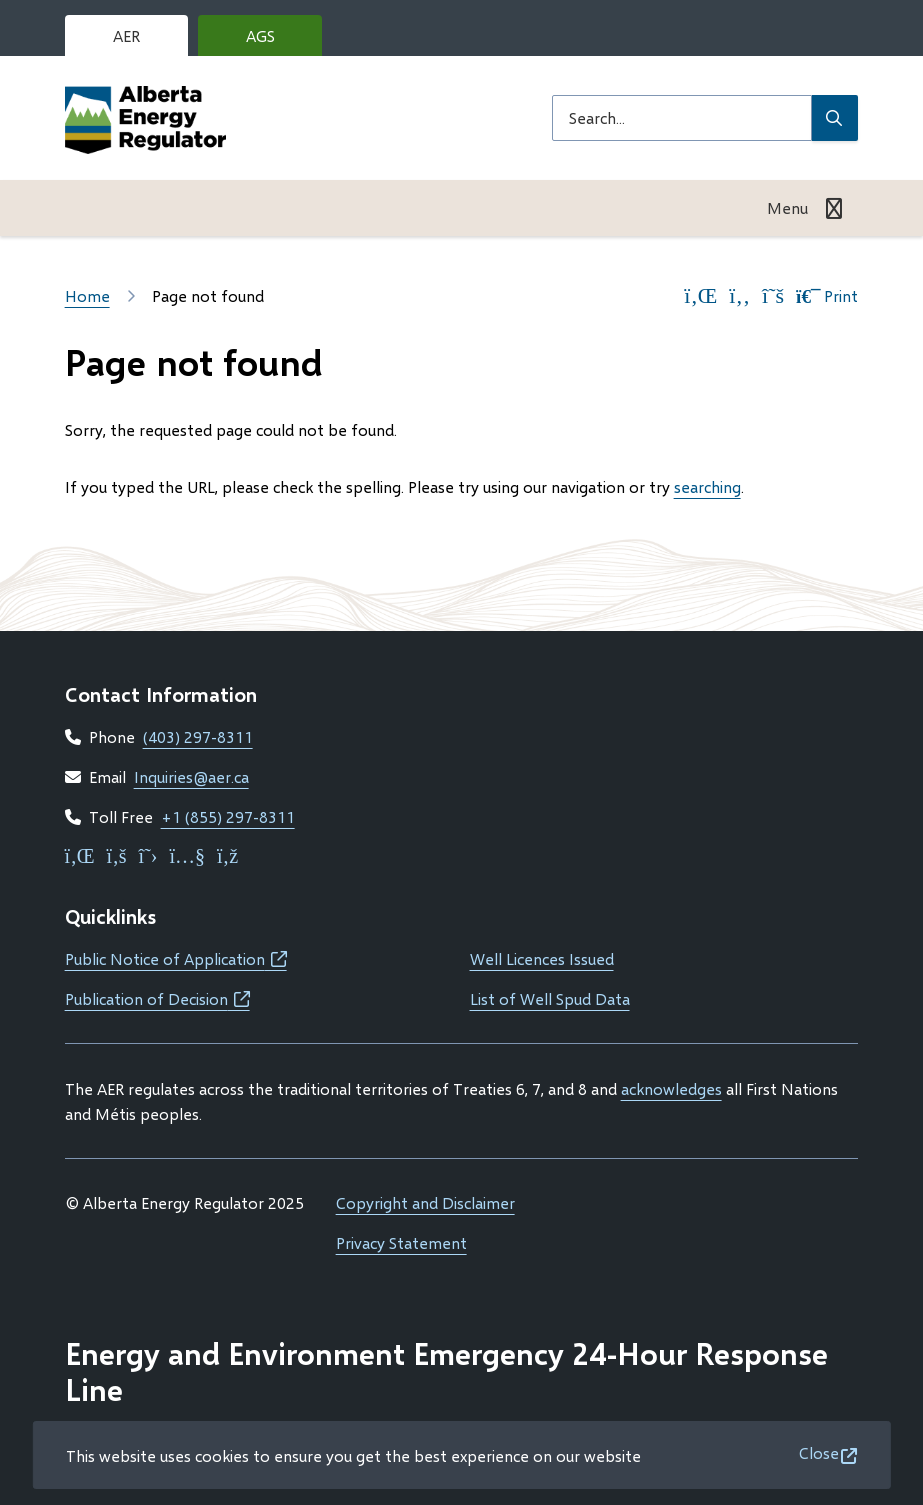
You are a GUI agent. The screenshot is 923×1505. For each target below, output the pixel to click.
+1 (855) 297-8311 (228, 816)
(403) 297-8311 (198, 736)
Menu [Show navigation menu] (787, 207)
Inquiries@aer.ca (191, 776)
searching (707, 486)
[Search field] (682, 118)
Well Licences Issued (542, 958)
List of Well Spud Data (550, 998)
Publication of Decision (157, 998)
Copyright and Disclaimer (425, 1202)
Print (827, 296)
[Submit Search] (835, 118)
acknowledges (671, 1088)
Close (819, 1452)
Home (87, 295)
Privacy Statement (401, 1242)
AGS (276, 41)
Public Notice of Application (176, 958)
